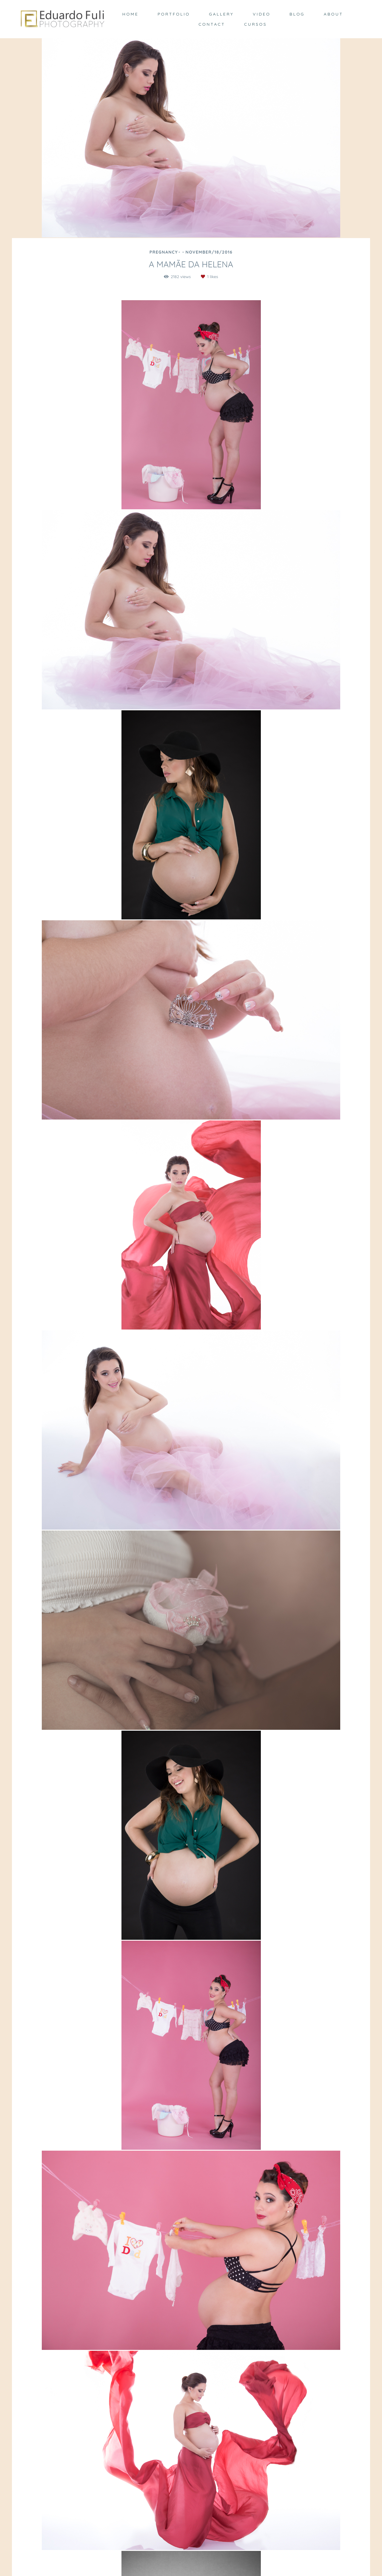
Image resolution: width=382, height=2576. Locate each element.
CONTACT (211, 24)
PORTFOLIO (174, 14)
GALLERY (221, 14)
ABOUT (333, 14)
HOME (130, 14)
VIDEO (261, 14)
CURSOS (255, 24)
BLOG (297, 14)
